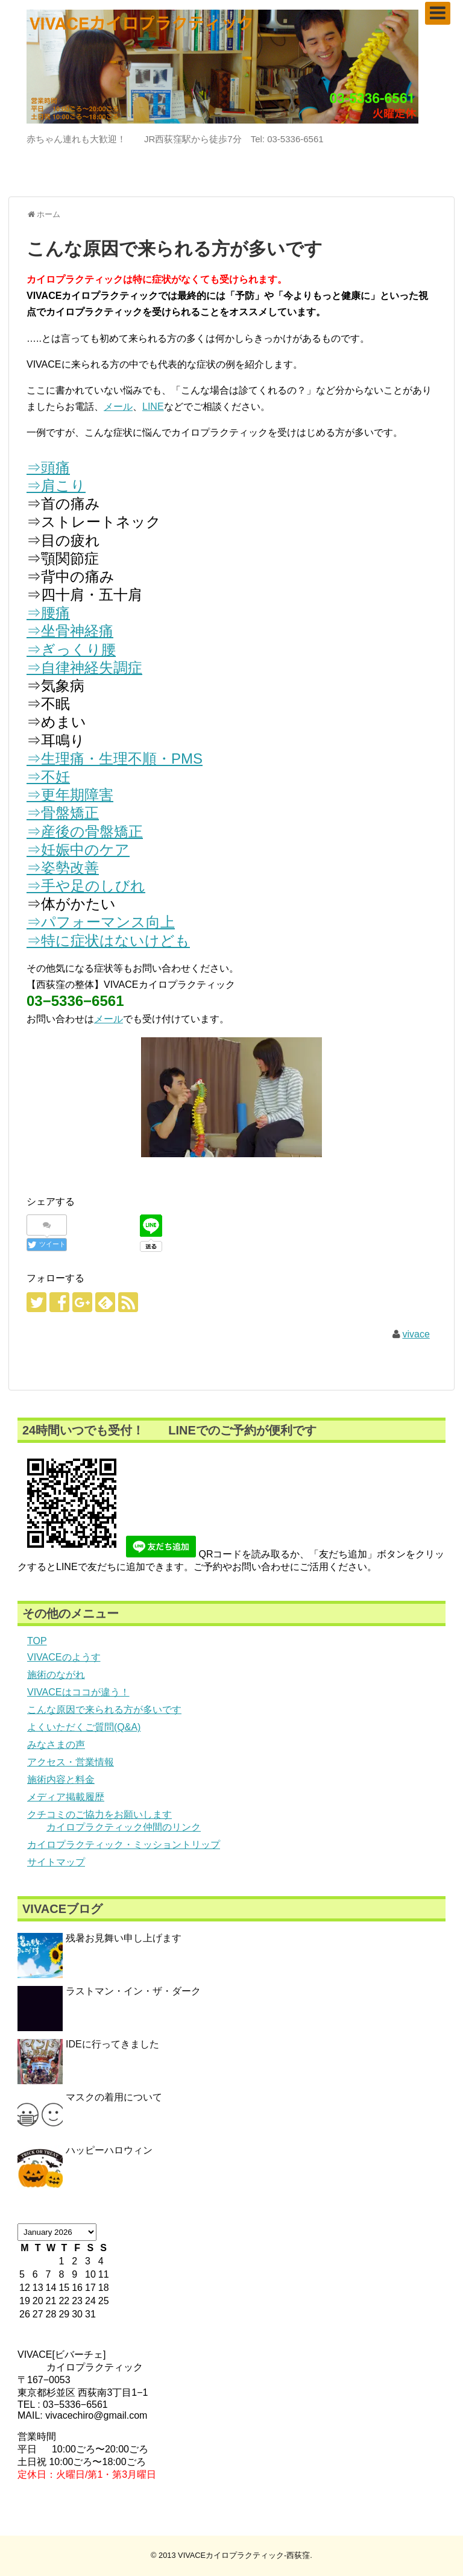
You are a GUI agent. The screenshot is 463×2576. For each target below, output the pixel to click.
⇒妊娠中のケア (78, 849)
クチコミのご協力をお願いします (99, 1814)
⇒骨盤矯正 (63, 813)
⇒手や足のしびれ (86, 886)
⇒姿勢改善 (63, 867)
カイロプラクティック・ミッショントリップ (123, 1844)
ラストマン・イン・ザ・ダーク (133, 1991)
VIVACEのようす (64, 1657)
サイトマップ (56, 1862)
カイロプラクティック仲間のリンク (123, 1827)
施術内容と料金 (61, 1779)
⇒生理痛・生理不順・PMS (115, 758)
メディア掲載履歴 (65, 1797)
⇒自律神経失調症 (84, 667)
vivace (415, 1334)
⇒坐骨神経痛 (70, 631)
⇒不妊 (48, 776)
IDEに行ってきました (112, 2044)
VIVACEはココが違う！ (78, 1692)
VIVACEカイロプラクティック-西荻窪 (244, 2555)
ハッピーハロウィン (109, 2150)
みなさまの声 (56, 1744)
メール (118, 406)
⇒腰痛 (48, 613)
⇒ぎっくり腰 (71, 649)
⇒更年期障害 (70, 795)
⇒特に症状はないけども (108, 940)
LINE (153, 406)
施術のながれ (56, 1675)
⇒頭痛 (48, 467)
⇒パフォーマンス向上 (101, 922)
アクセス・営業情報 (70, 1762)
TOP (37, 1641)
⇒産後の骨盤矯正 (85, 831)
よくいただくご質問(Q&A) (83, 1727)
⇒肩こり (56, 485)
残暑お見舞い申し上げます (123, 1938)
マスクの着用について (114, 2097)
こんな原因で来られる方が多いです (104, 1709)
